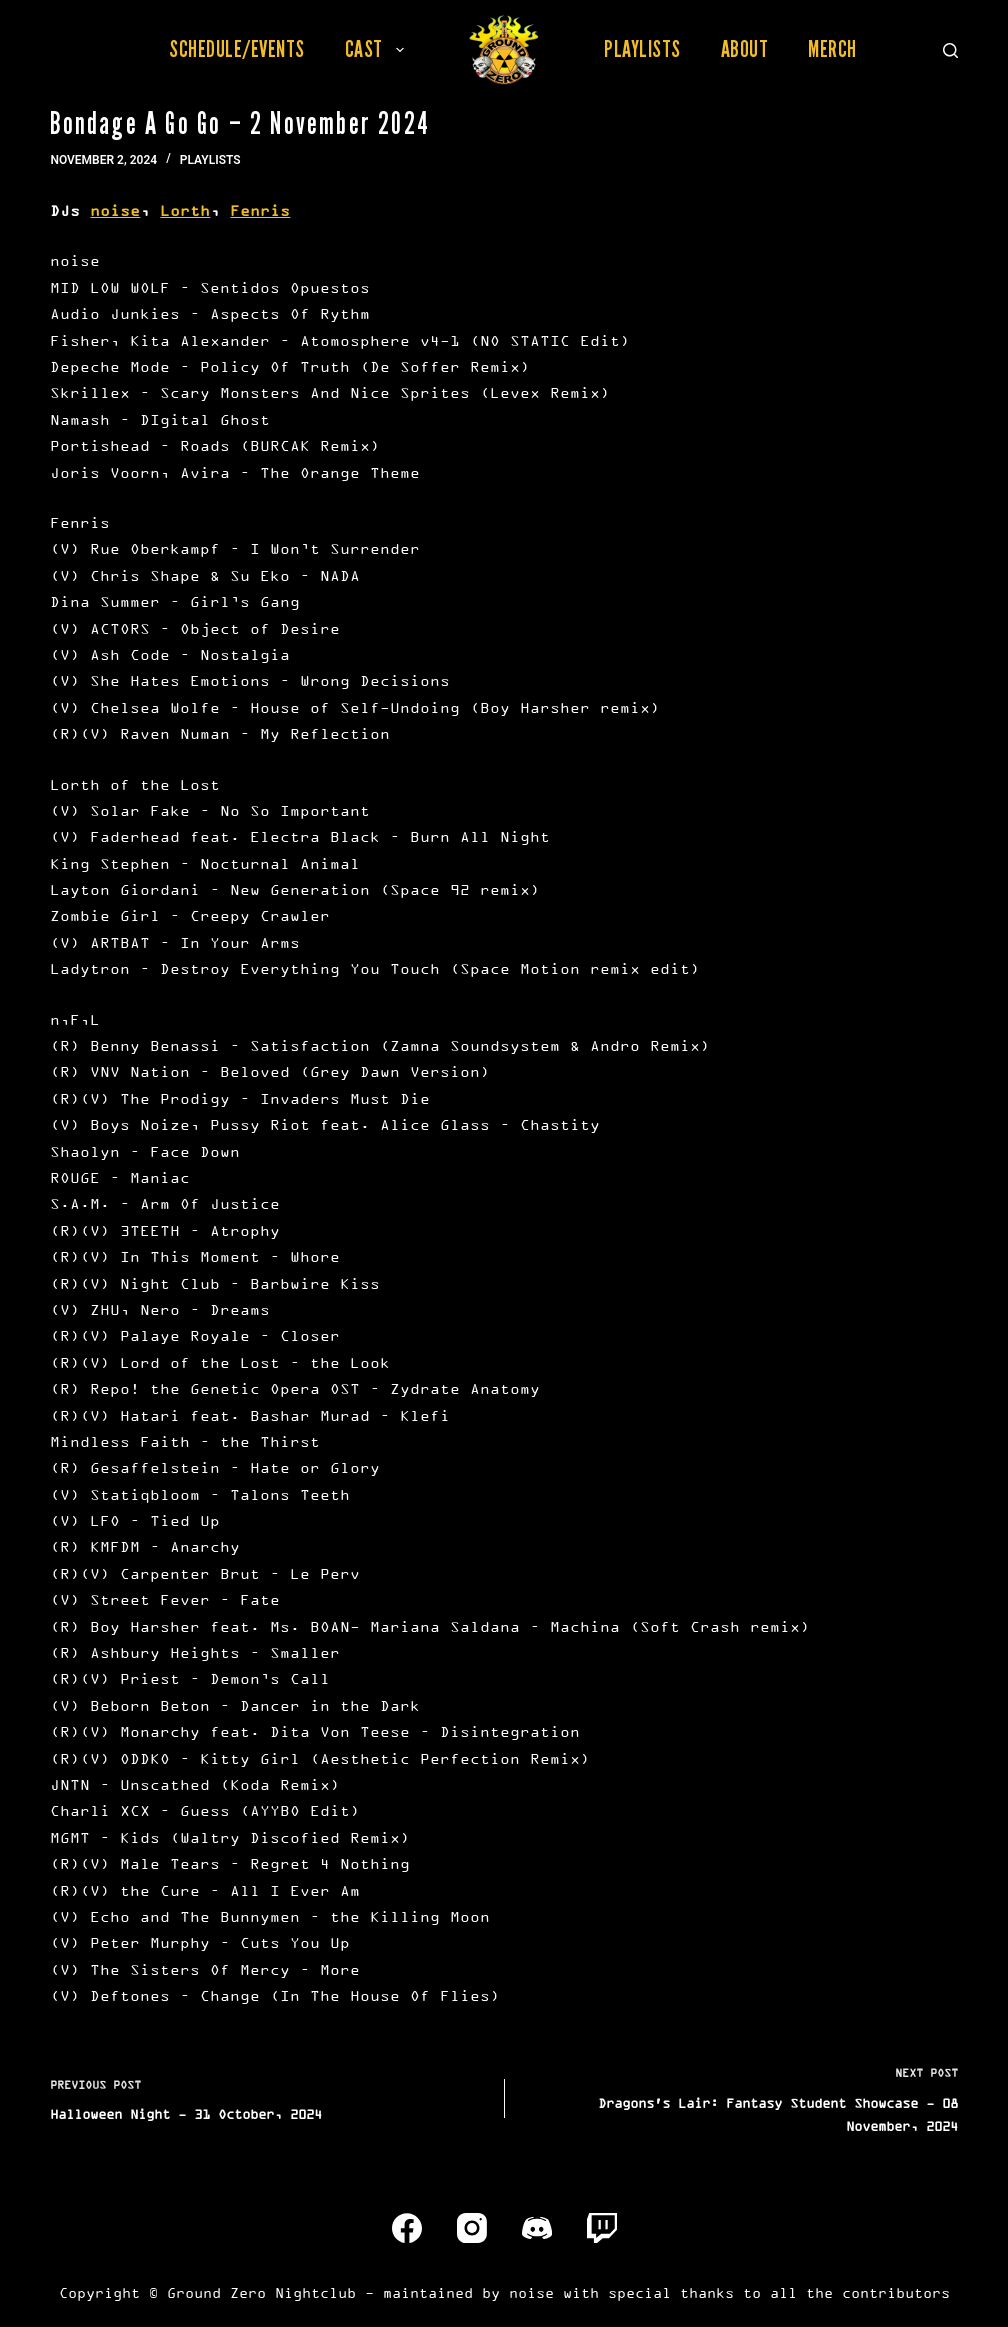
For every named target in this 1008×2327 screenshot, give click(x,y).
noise (115, 210)
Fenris (260, 210)
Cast (378, 49)
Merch (832, 49)
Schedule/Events (237, 49)
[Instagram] (472, 2228)
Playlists (642, 49)
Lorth (185, 210)
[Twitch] (602, 2228)
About (745, 49)
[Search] (950, 50)
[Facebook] (407, 2228)
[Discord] (537, 2228)
